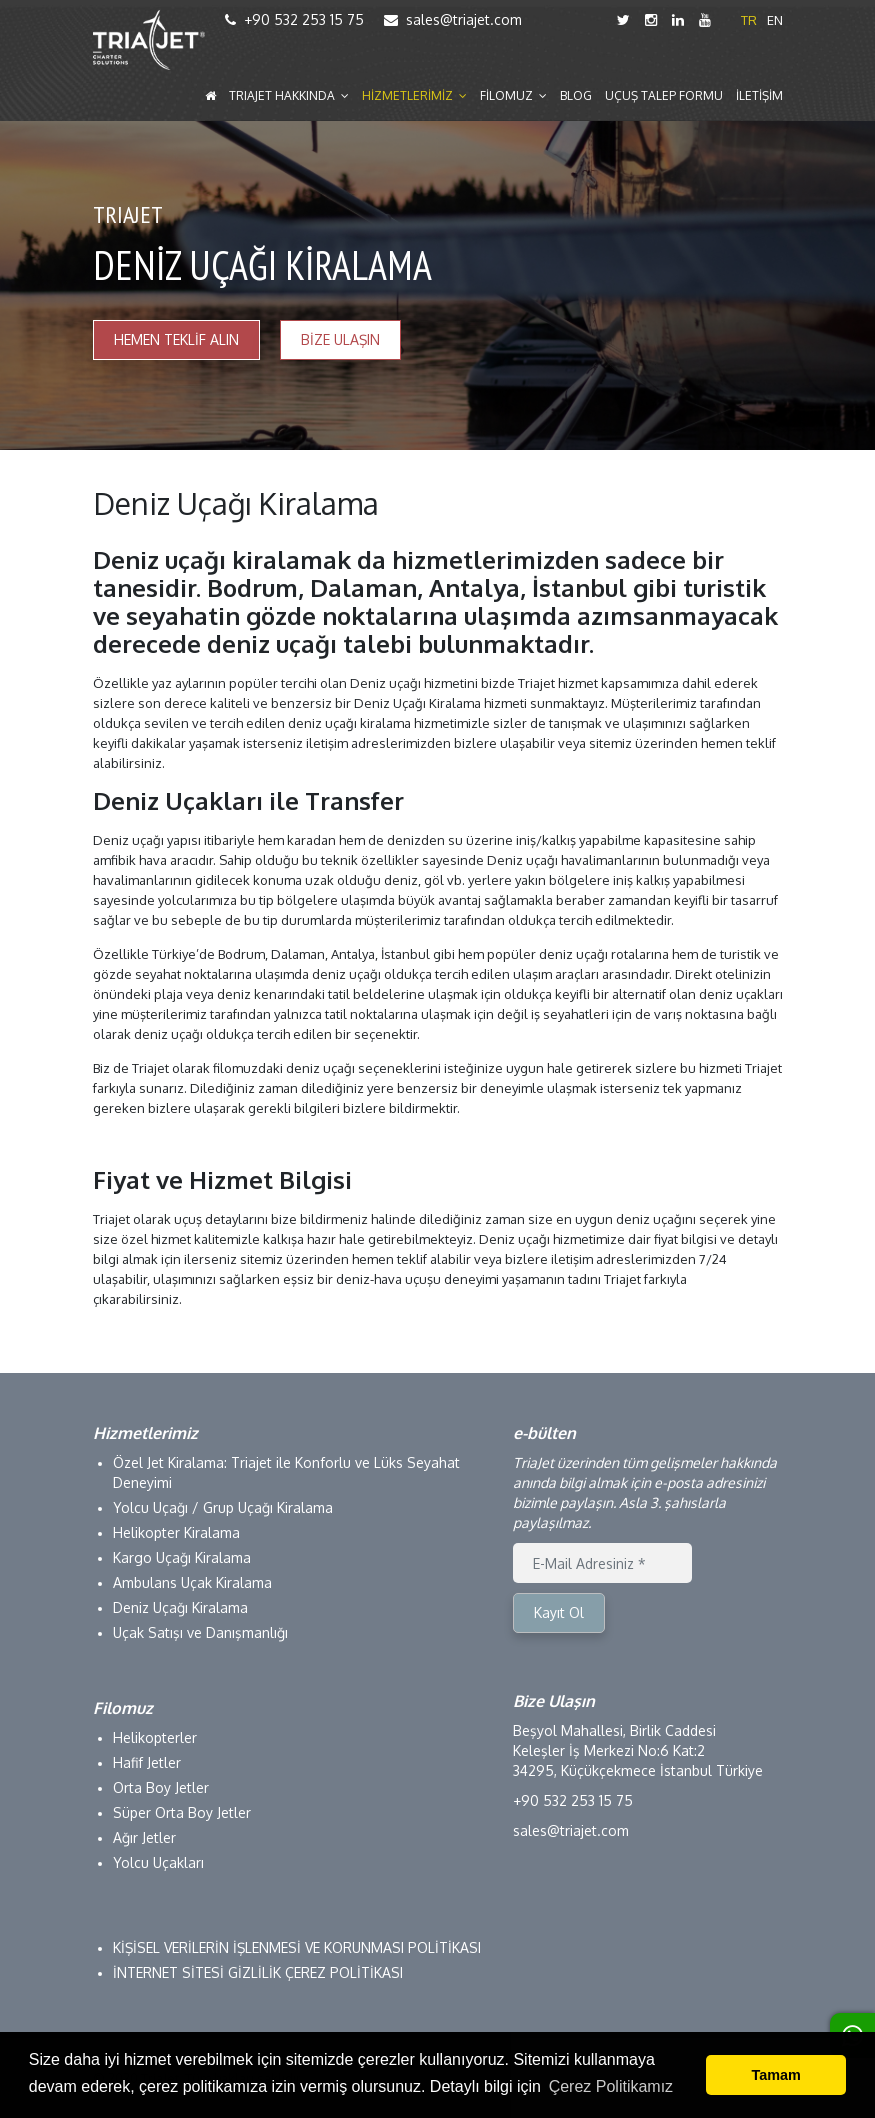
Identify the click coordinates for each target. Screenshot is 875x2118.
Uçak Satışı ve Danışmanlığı (200, 1632)
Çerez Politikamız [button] (611, 2086)
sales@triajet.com (453, 19)
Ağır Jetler (144, 1837)
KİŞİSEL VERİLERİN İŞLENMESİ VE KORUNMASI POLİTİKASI (297, 1947)
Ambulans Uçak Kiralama (192, 1582)
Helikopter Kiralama (176, 1532)
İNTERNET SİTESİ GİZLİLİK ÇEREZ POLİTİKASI (258, 1972)
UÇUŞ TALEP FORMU (664, 96)
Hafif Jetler (147, 1762)
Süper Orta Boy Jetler (182, 1812)
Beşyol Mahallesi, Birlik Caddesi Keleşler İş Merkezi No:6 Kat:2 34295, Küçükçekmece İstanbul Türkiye (638, 1750)
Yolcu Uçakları (158, 1862)
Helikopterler (155, 1737)
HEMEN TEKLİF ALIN (176, 339)
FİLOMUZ (513, 96)
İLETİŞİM (759, 96)
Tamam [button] (776, 2075)
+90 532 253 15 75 (294, 19)
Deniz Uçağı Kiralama (180, 1607)
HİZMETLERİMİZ (414, 96)
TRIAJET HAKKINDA (289, 96)
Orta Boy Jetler (161, 1787)
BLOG (576, 96)
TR (749, 20)
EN (775, 20)
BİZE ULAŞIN (340, 339)
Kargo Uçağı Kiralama (182, 1557)
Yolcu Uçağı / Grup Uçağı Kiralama (223, 1507)
